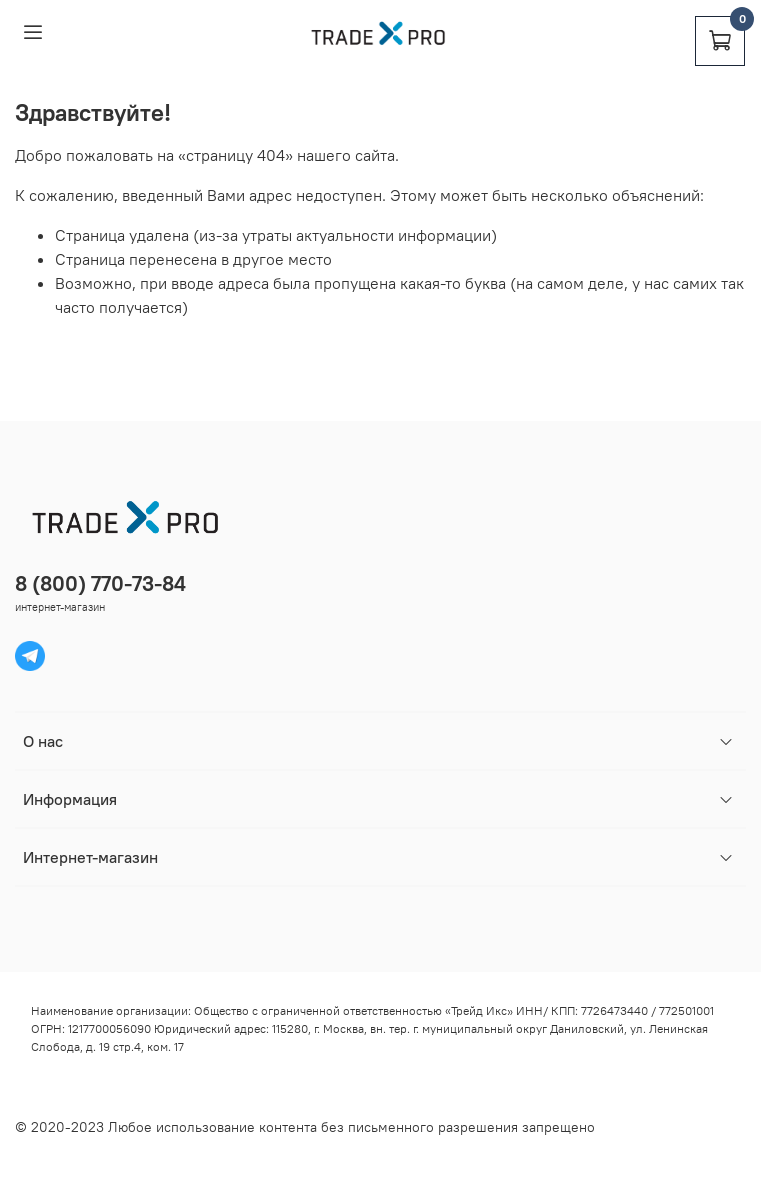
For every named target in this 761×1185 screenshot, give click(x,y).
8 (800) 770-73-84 (100, 583)
